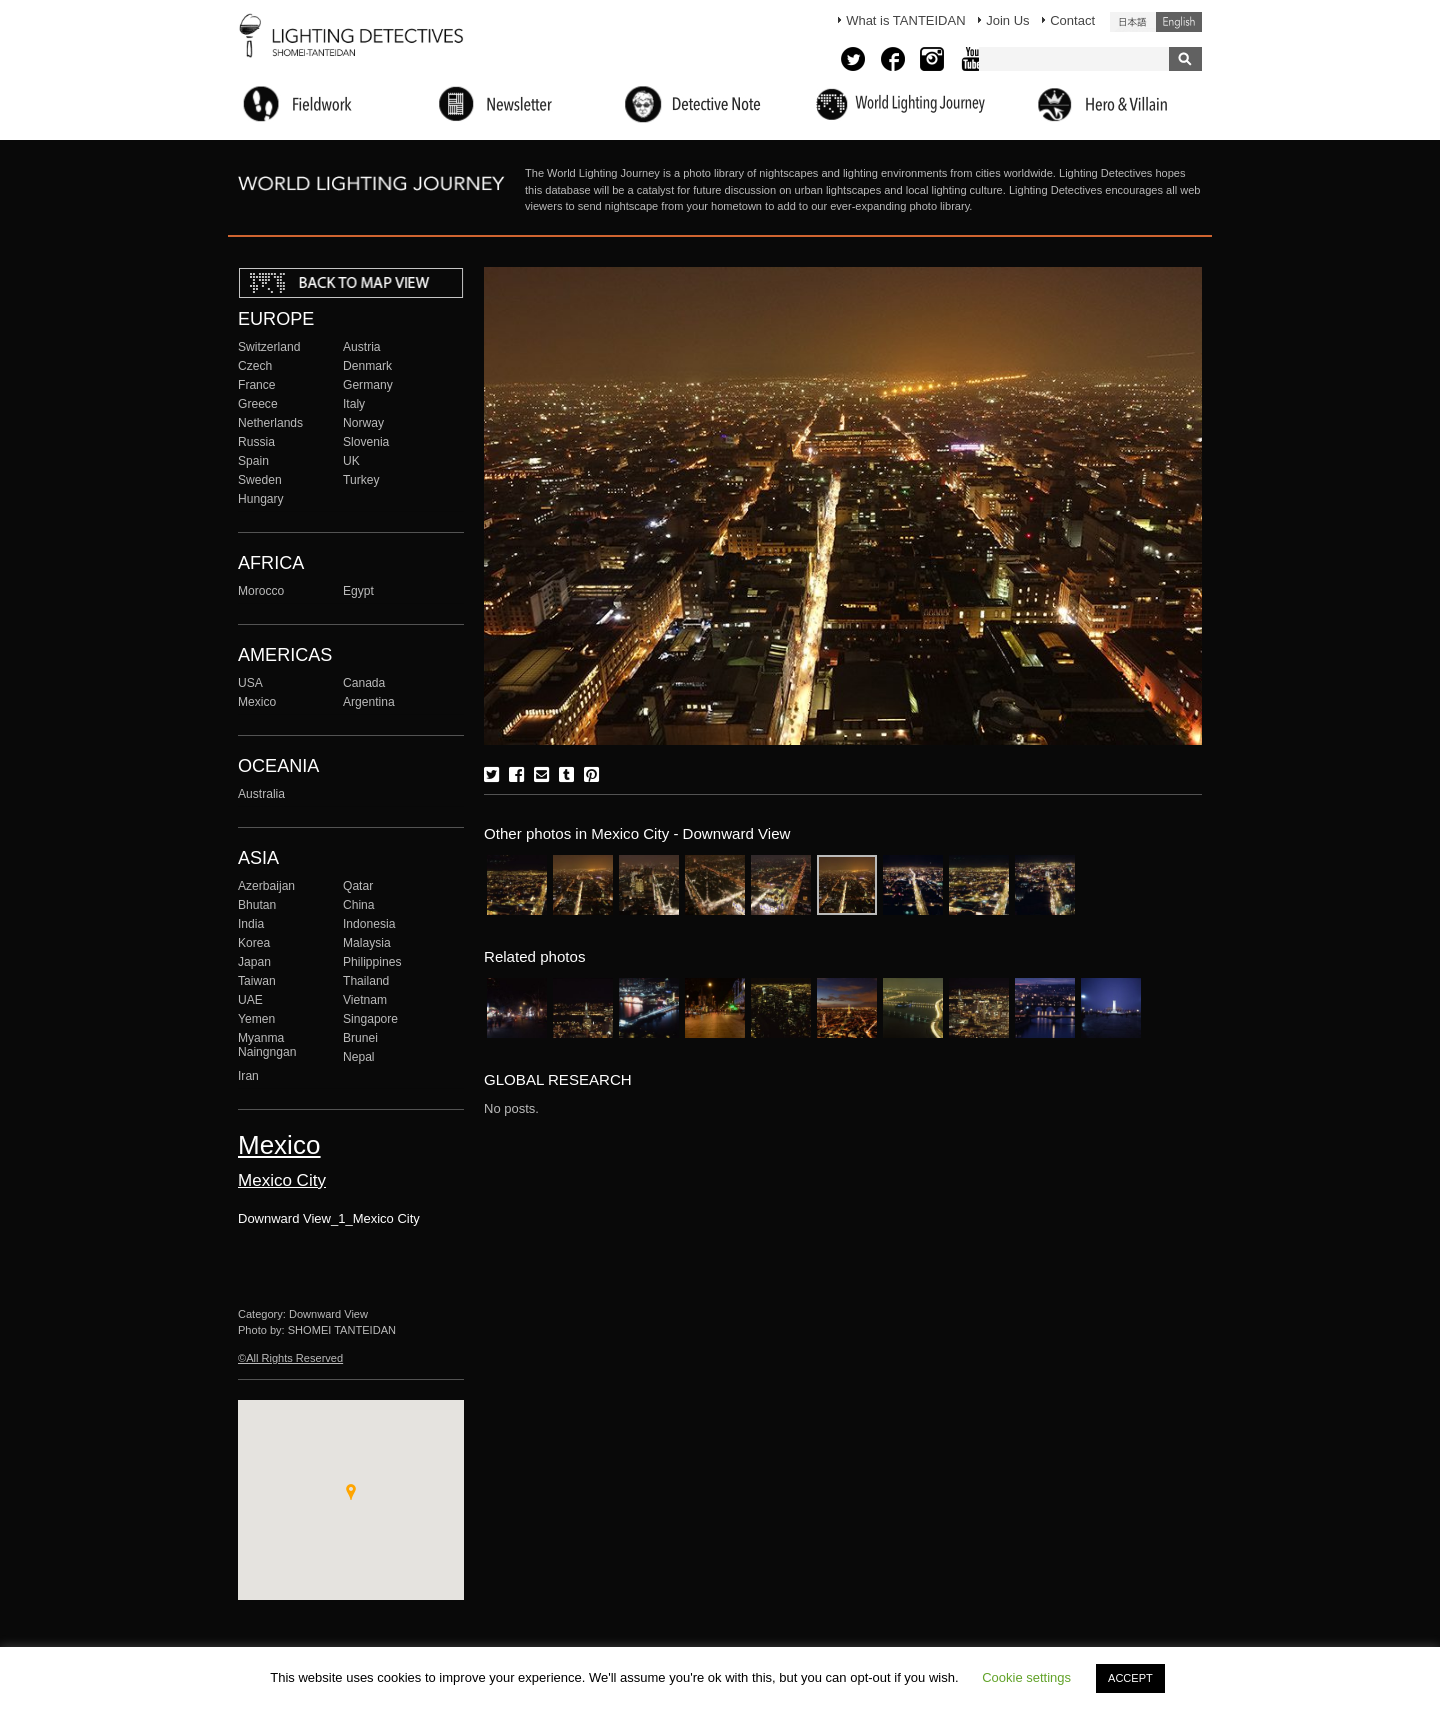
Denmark (367, 366)
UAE (250, 1000)
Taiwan (257, 981)
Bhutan (257, 905)
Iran (248, 1076)
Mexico (257, 702)
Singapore (370, 1019)
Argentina (369, 702)
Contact (1072, 20)
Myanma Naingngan (267, 1045)
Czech (255, 366)
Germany (368, 385)
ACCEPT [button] (1130, 1678)
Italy (354, 404)
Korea (254, 943)
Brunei (360, 1038)
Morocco (261, 591)
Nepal (359, 1057)
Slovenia (366, 442)
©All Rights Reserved (290, 1358)
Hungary (261, 499)
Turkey (361, 480)
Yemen (256, 1019)
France (257, 385)
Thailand (366, 981)
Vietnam (365, 1000)
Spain (253, 461)
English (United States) (1179, 22)
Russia (256, 442)
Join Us (1007, 20)
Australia (261, 794)
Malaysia (367, 943)
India (251, 924)
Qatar (358, 886)
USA (250, 683)
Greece (258, 404)
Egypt (358, 591)
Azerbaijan (266, 886)
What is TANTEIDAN (905, 20)
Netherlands (270, 423)
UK (351, 461)
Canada (364, 683)
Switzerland (269, 347)
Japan (254, 962)
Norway (363, 423)
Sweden (260, 480)
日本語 (1133, 22)
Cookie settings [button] (1026, 1677)
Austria (362, 347)
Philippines (372, 962)
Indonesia (369, 924)
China (359, 905)
